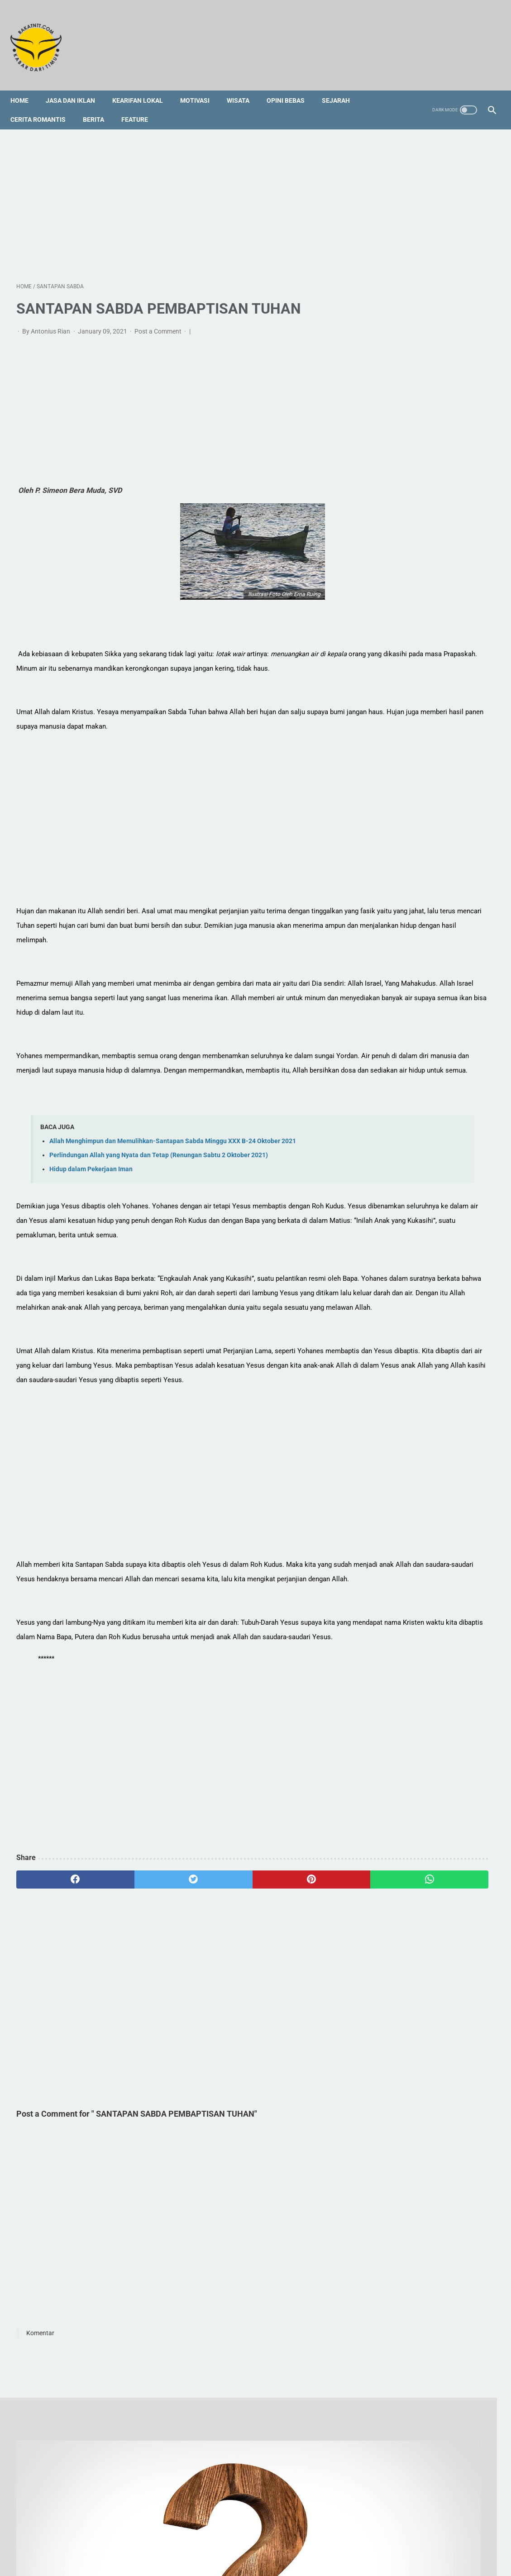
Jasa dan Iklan (76, 85)
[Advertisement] (176, 194)
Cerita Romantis (44, 104)
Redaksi (185, 2534)
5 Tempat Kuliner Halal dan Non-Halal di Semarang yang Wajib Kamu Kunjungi (429, 844)
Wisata (244, 85)
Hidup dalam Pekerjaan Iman (91, 1218)
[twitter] (136, 2016)
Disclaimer (293, 2534)
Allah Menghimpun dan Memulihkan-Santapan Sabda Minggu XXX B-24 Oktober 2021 (172, 1190)
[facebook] (56, 2016)
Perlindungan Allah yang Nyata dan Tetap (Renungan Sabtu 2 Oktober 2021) (158, 1204)
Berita (99, 104)
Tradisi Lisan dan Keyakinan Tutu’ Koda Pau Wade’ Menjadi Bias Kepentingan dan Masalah (432, 398)
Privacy (327, 2534)
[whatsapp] (296, 2016)
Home (25, 85)
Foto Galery (253, 2534)
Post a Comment (158, 322)
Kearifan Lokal (143, 85)
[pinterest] (217, 2016)
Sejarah (342, 85)
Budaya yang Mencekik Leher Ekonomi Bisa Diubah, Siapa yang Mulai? (430, 950)
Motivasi (200, 85)
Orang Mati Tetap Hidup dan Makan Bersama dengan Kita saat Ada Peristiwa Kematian (435, 361)
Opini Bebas (291, 85)
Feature (140, 104)
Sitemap (216, 2534)
